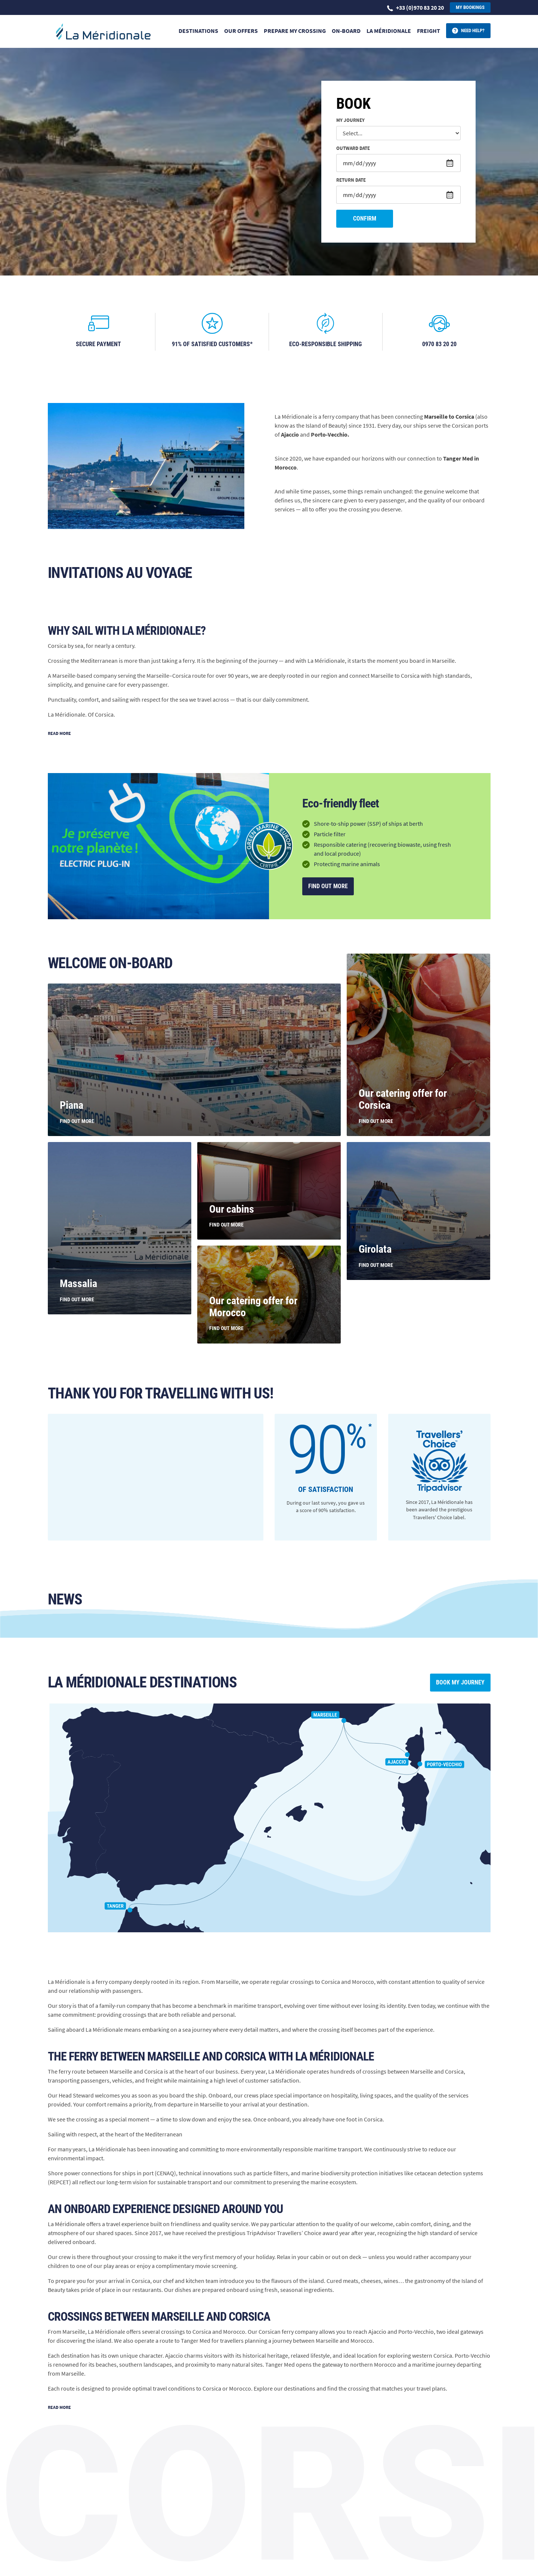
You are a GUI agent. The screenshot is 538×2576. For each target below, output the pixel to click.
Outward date (353, 148)
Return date (351, 180)
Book (353, 104)
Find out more (328, 886)
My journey (350, 120)
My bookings (470, 7)
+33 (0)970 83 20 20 (415, 7)
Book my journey (460, 1682)
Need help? (473, 30)
